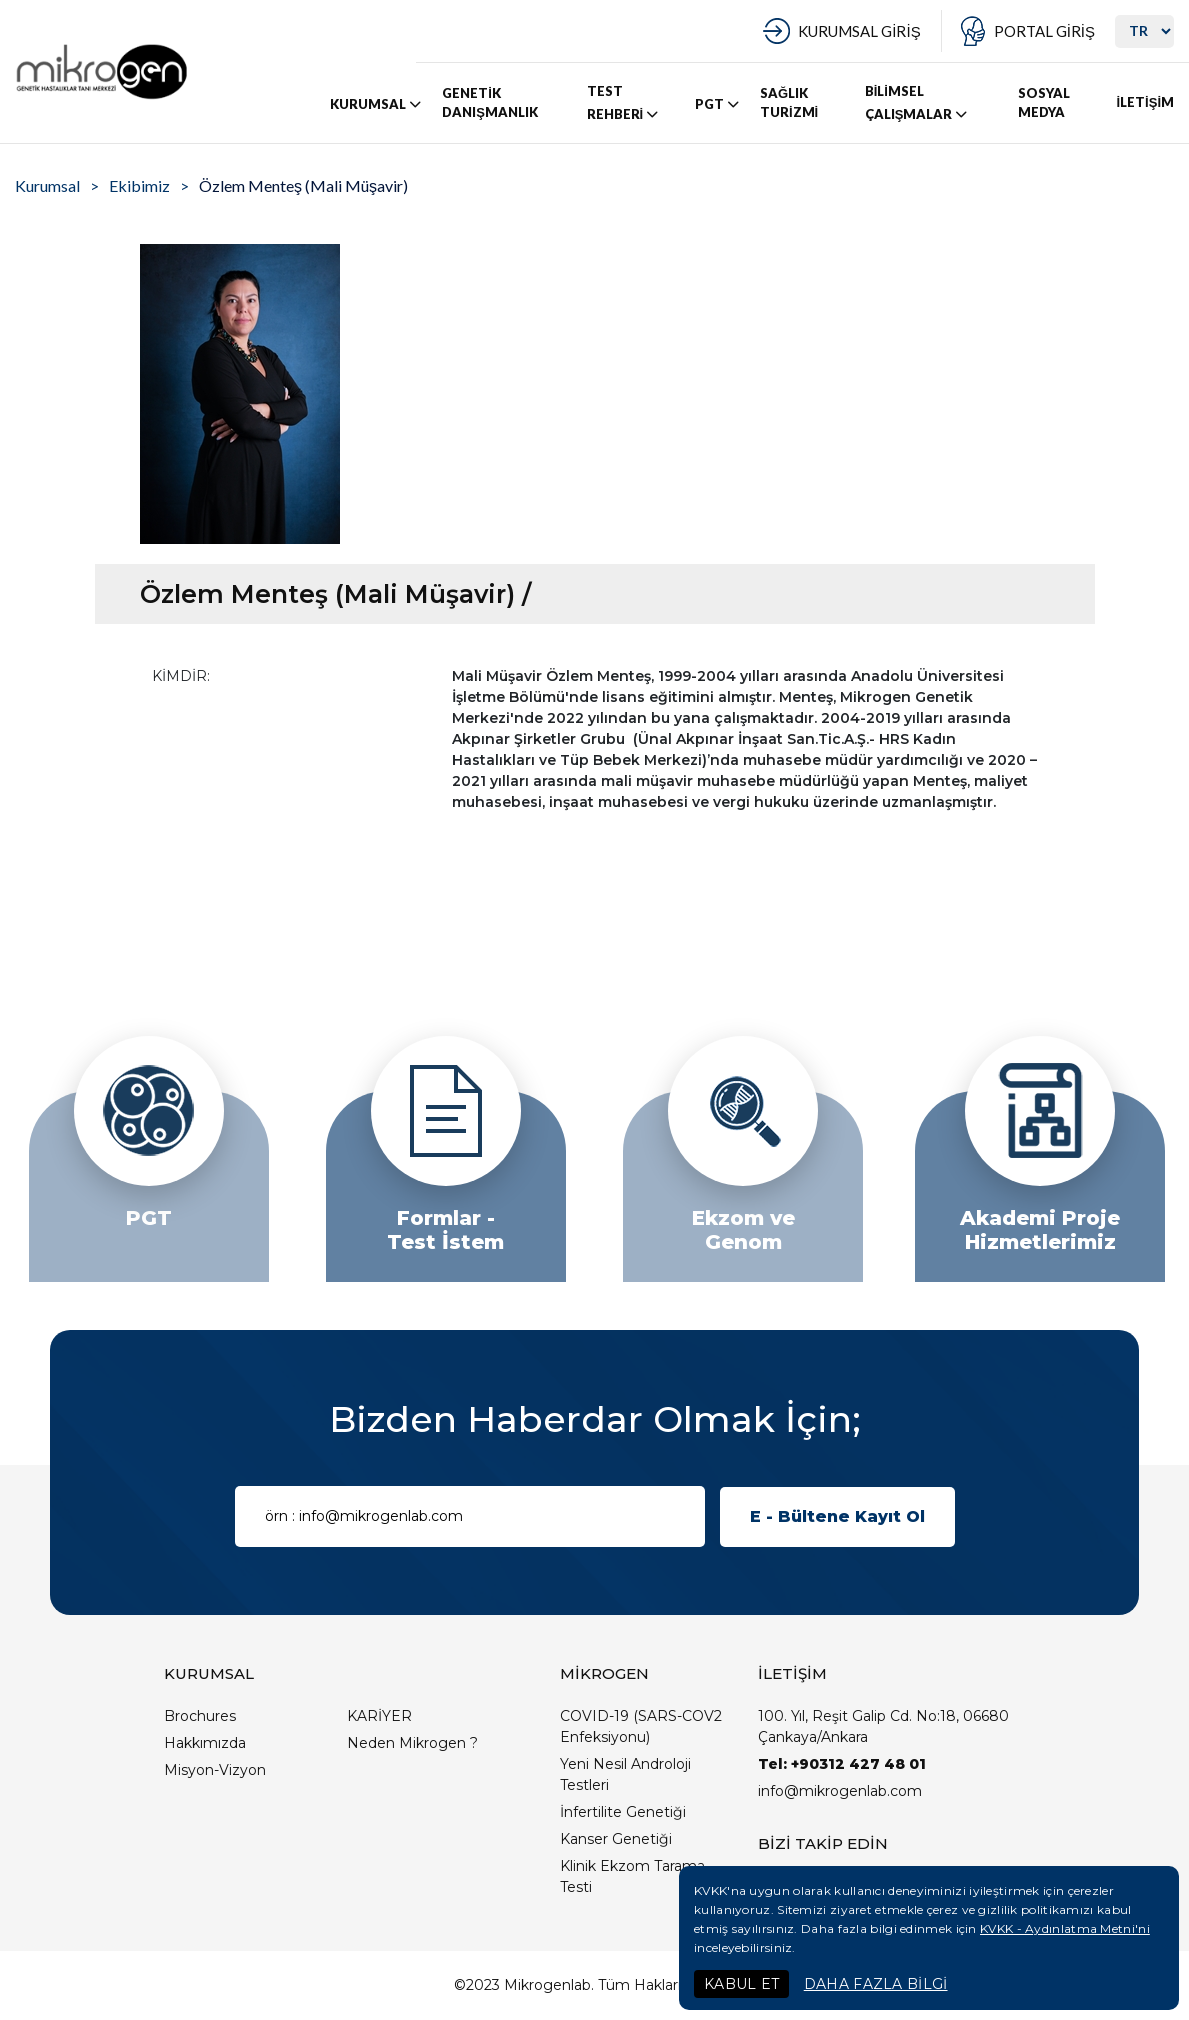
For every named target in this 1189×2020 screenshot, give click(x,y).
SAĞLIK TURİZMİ (789, 103)
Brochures (200, 1716)
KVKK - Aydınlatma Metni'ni (1065, 1928)
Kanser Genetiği (616, 1839)
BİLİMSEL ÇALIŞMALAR (918, 103)
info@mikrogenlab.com (840, 1791)
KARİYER (379, 1716)
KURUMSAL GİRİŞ (859, 31)
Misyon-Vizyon (215, 1770)
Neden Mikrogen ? (412, 1743)
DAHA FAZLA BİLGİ (876, 1984)
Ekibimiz (139, 185)
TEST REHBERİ (624, 103)
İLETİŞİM (1145, 102)
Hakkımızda (205, 1743)
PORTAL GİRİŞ (1044, 31)
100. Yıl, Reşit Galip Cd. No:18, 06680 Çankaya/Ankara (883, 1726)
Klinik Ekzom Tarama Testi (632, 1876)
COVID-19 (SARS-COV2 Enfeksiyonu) (641, 1726)
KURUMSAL (377, 104)
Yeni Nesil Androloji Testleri (625, 1774)
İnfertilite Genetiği (623, 1812)
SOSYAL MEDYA (1044, 103)
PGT (718, 104)
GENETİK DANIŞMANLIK (490, 103)
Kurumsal (47, 185)
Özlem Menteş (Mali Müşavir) (303, 185)
